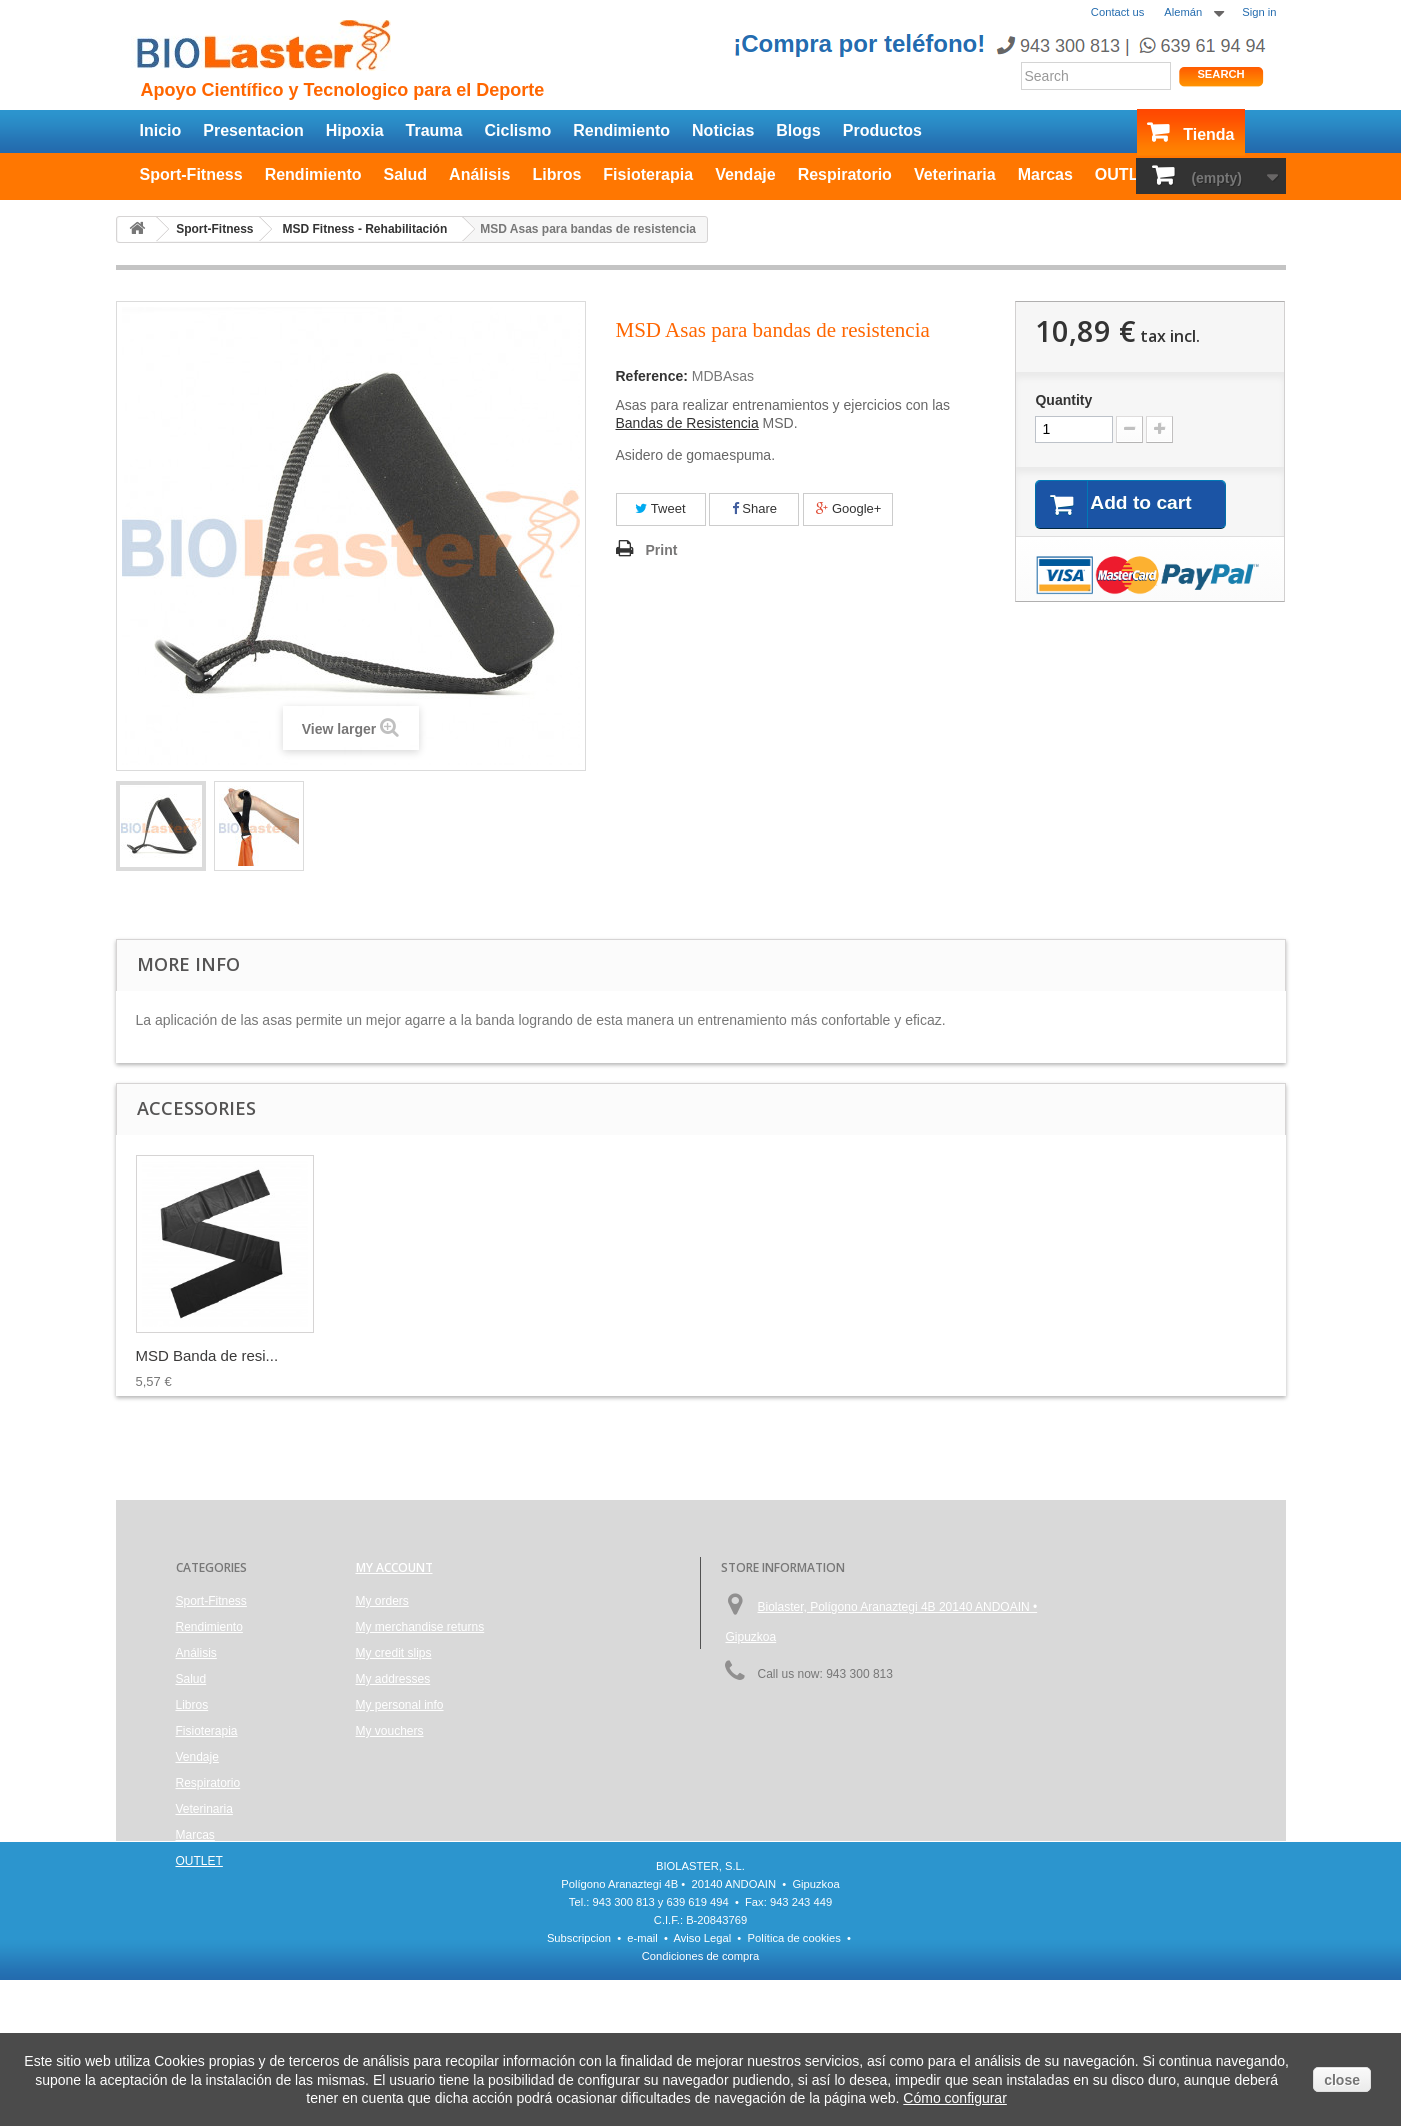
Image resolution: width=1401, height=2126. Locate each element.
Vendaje (745, 174)
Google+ (848, 508)
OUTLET (1127, 174)
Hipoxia (355, 130)
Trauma (434, 130)
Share (754, 508)
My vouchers (390, 1731)
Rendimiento (621, 130)
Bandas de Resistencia (687, 423)
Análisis (479, 174)
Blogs (798, 130)
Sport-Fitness (191, 174)
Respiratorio (845, 174)
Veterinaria (955, 174)
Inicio (161, 130)
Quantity (1063, 400)
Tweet (660, 508)
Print (662, 550)
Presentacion (253, 130)
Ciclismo (517, 130)
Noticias (723, 130)
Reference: (652, 376)
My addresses (393, 1679)
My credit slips (394, 1653)
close (1342, 2080)
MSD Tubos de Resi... (407, 1355)
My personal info (400, 1705)
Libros (556, 174)
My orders (382, 1601)
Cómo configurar (955, 2098)
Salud (406, 174)
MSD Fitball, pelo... (199, 1355)
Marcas (1045, 174)
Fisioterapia (648, 174)
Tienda (1208, 134)
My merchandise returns (420, 1627)
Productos (882, 130)
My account (394, 1567)
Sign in (1259, 12)
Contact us (1117, 12)
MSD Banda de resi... (603, 1355)
